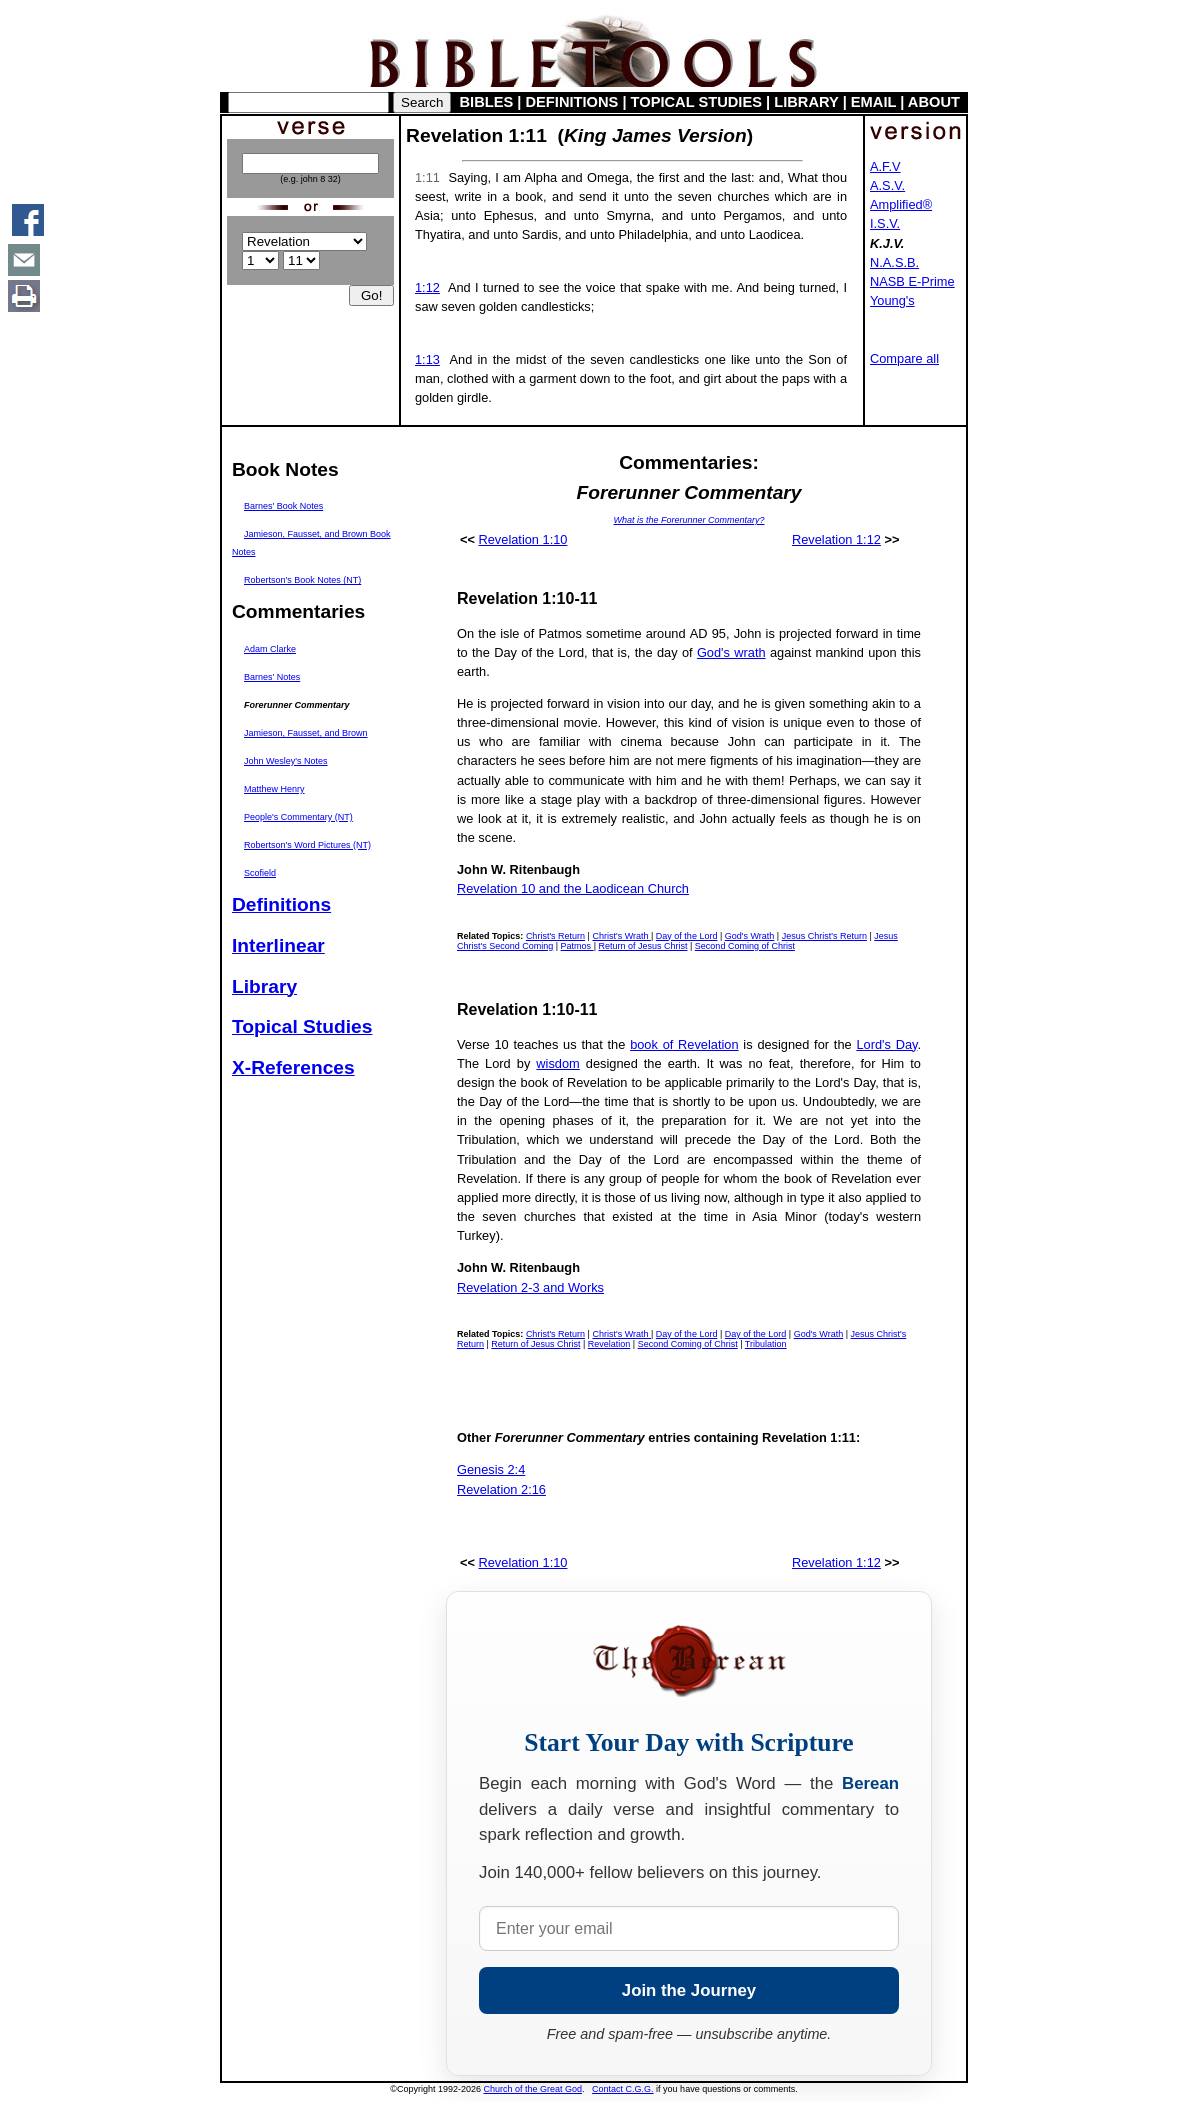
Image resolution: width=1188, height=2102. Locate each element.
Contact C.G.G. (623, 2089)
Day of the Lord (687, 936)
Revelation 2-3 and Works (530, 1287)
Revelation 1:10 (523, 539)
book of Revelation (684, 1044)
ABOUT (934, 102)
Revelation (609, 1344)
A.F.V (885, 166)
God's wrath (731, 652)
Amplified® (901, 204)
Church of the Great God (533, 2089)
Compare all (904, 358)
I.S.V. (885, 223)
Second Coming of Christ (745, 946)
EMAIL (873, 102)
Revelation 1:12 (836, 539)
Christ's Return (555, 936)
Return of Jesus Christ (642, 946)
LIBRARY (806, 102)
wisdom (557, 1063)
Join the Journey (689, 1990)
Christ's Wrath (621, 936)
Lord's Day (886, 1044)
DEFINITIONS (572, 102)
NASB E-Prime (912, 281)
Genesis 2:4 (491, 1469)
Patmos (577, 946)
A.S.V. (887, 185)
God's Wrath (750, 936)
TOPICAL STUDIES (696, 102)
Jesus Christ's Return (824, 936)
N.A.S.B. (894, 262)
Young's (892, 300)
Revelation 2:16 (501, 1489)
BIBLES (487, 102)
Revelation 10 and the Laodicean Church (573, 888)
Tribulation (766, 1344)
